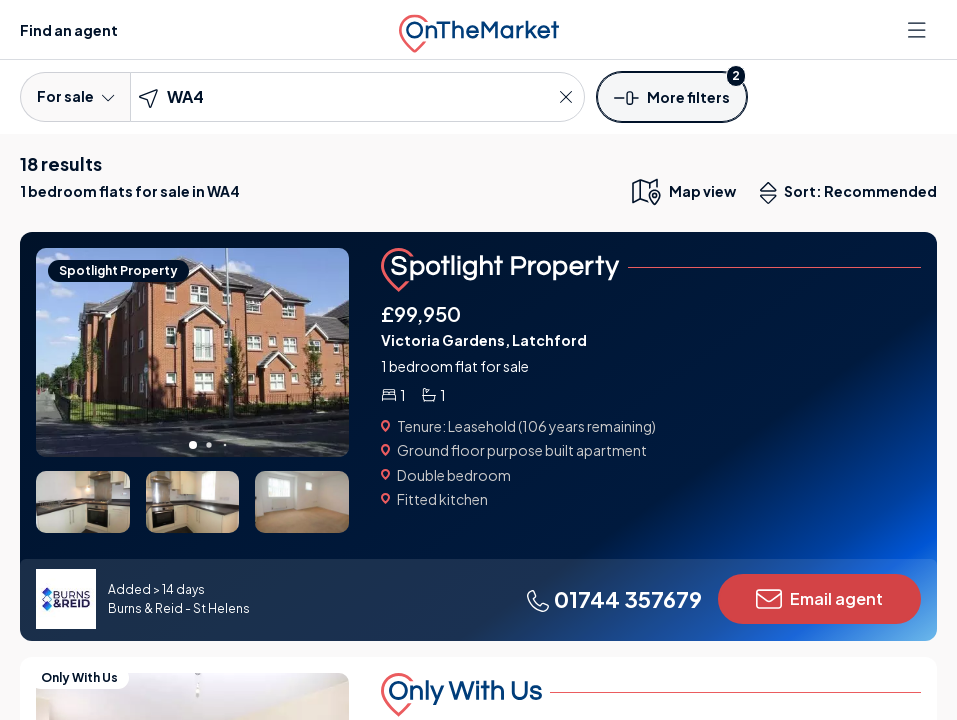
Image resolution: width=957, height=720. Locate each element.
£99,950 (421, 313)
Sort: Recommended (853, 193)
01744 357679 (614, 599)
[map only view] (682, 191)
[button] (672, 96)
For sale (75, 96)
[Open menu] (919, 30)
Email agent (819, 599)
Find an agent (69, 30)
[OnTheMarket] (479, 29)
